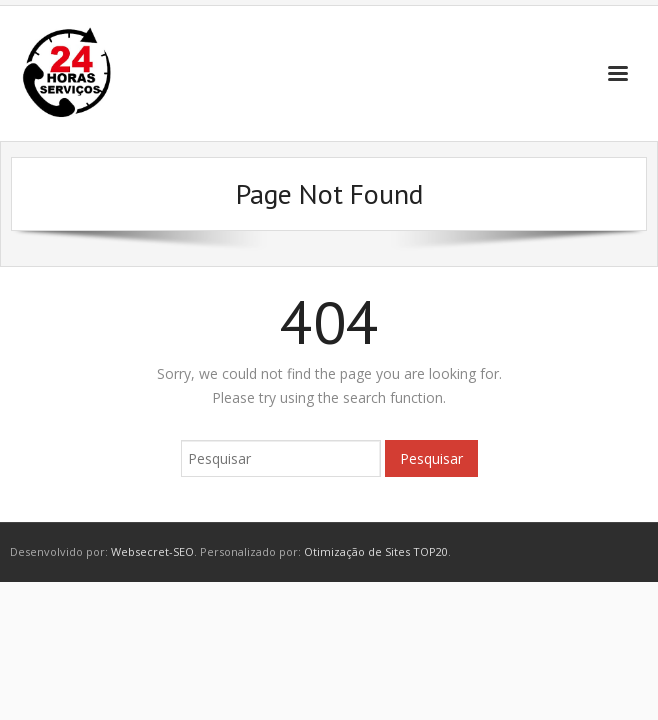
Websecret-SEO (152, 551)
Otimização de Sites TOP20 (376, 551)
